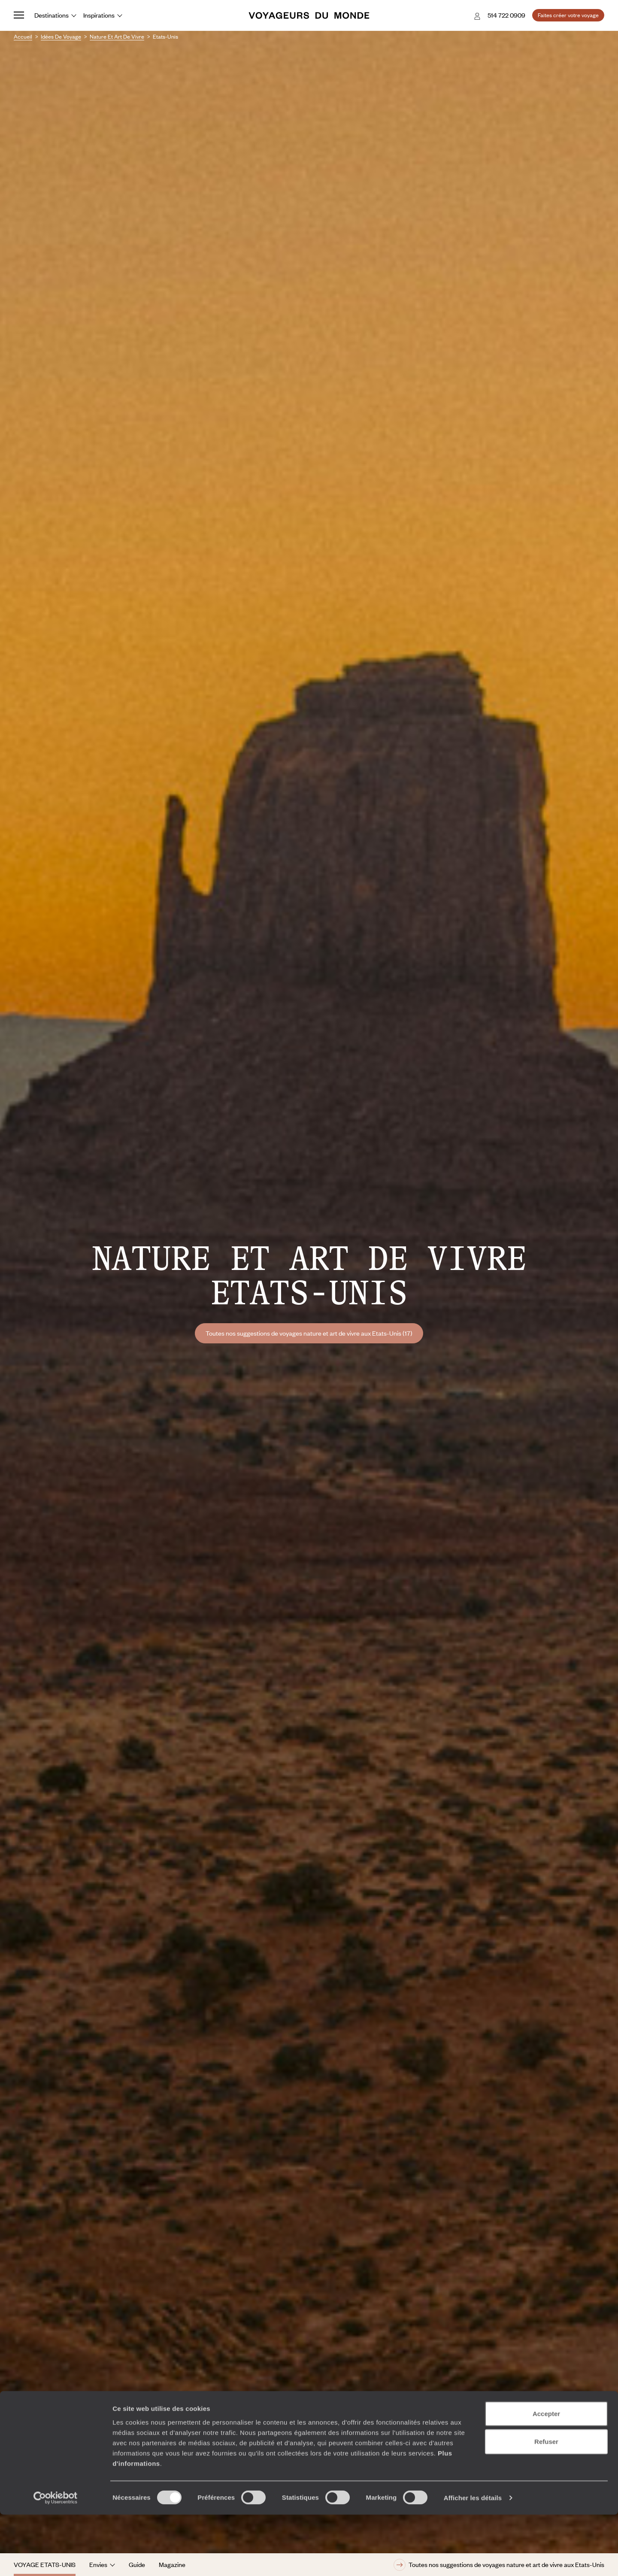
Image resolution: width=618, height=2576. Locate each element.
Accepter (546, 2474)
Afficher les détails (473, 2559)
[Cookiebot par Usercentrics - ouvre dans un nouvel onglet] (55, 2559)
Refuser (546, 2502)
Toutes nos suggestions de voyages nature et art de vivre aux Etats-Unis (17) (309, 1333)
